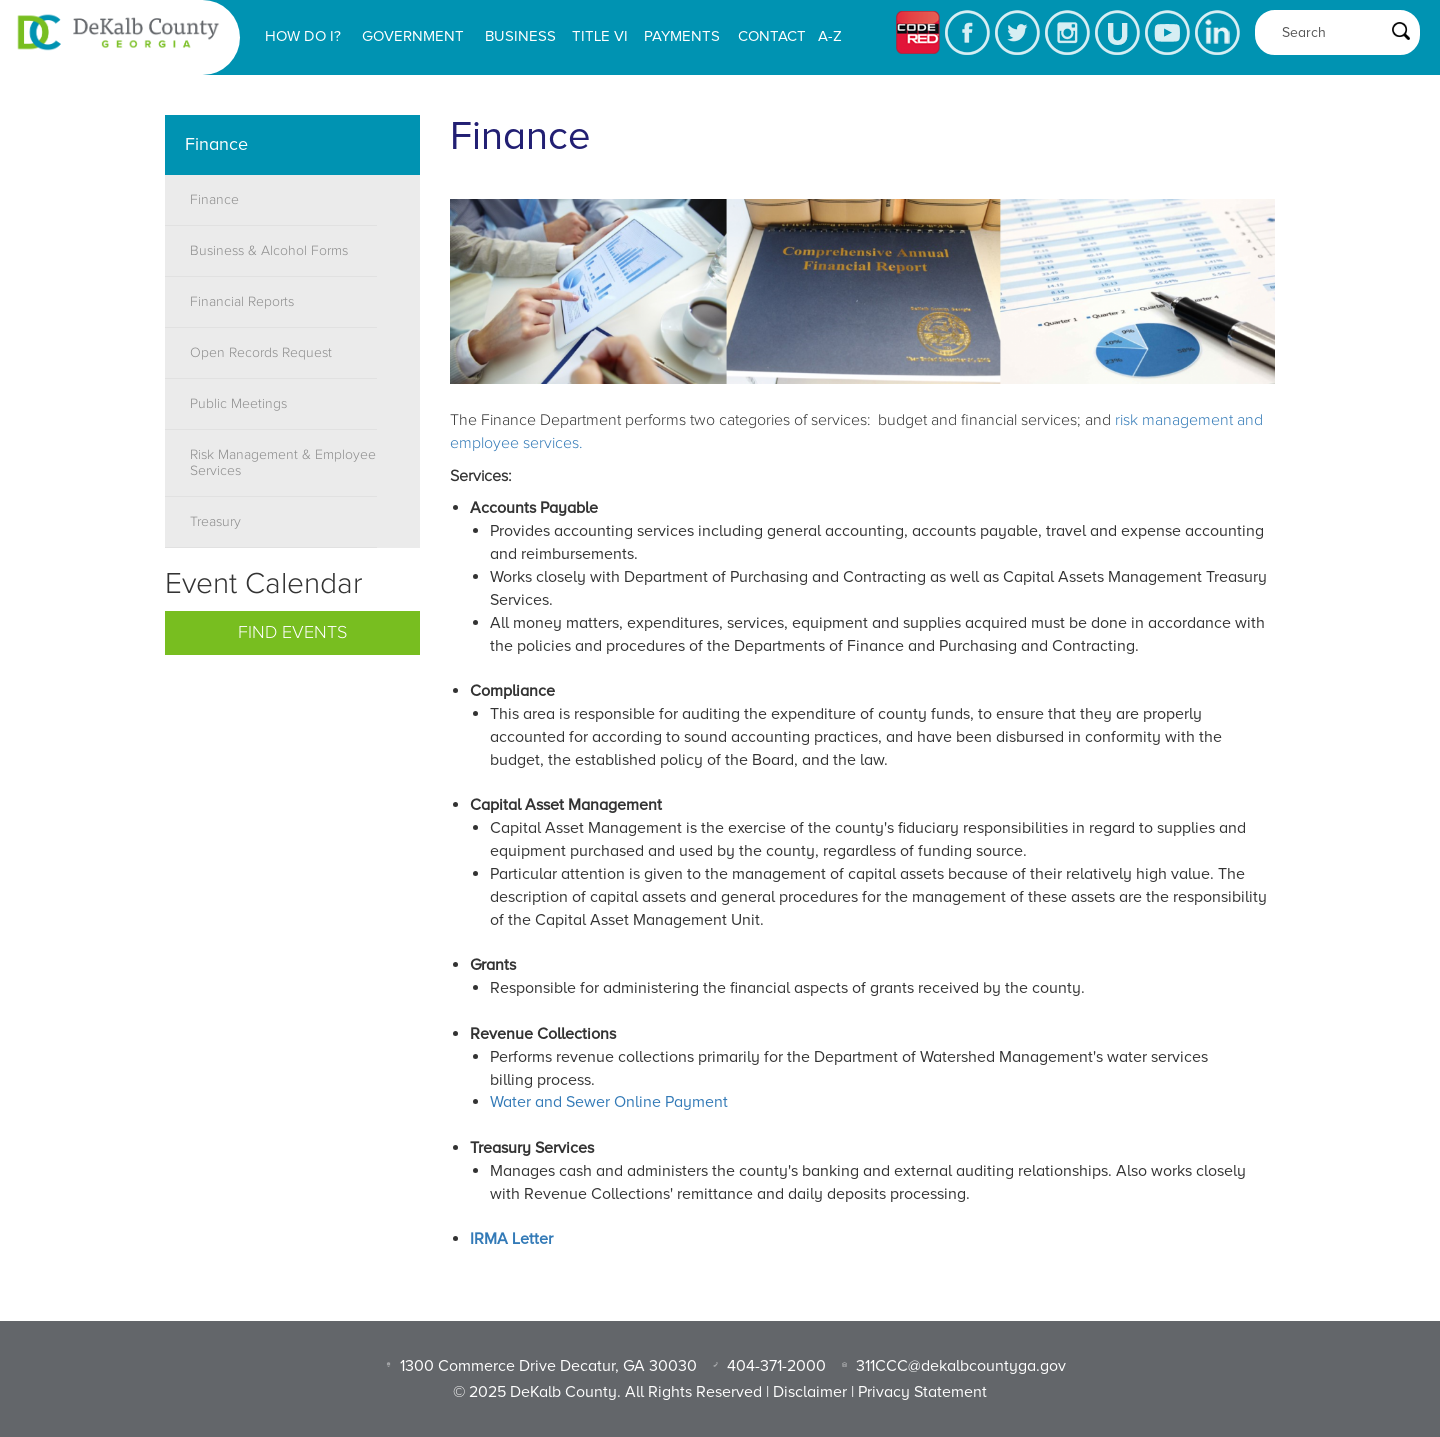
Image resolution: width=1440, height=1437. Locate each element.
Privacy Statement (922, 1392)
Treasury (215, 522)
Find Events (292, 633)
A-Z (830, 36)
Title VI (600, 36)
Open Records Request (261, 353)
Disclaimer (810, 1392)
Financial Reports (242, 302)
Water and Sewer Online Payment (609, 1102)
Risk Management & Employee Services (283, 463)
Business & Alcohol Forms (269, 251)
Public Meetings (238, 404)
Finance (214, 200)
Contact (772, 36)
